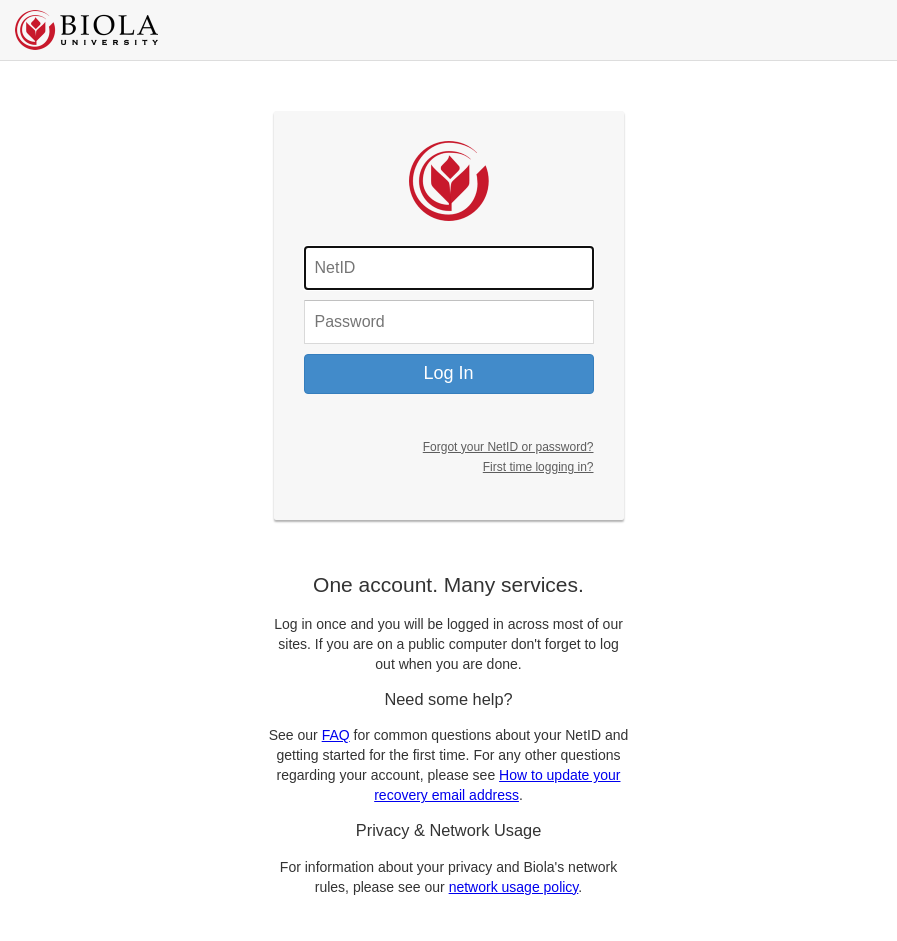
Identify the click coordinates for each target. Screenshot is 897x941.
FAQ (336, 735)
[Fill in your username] (449, 268)
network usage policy (514, 887)
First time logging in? (538, 467)
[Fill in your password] (449, 322)
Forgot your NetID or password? (508, 447)
